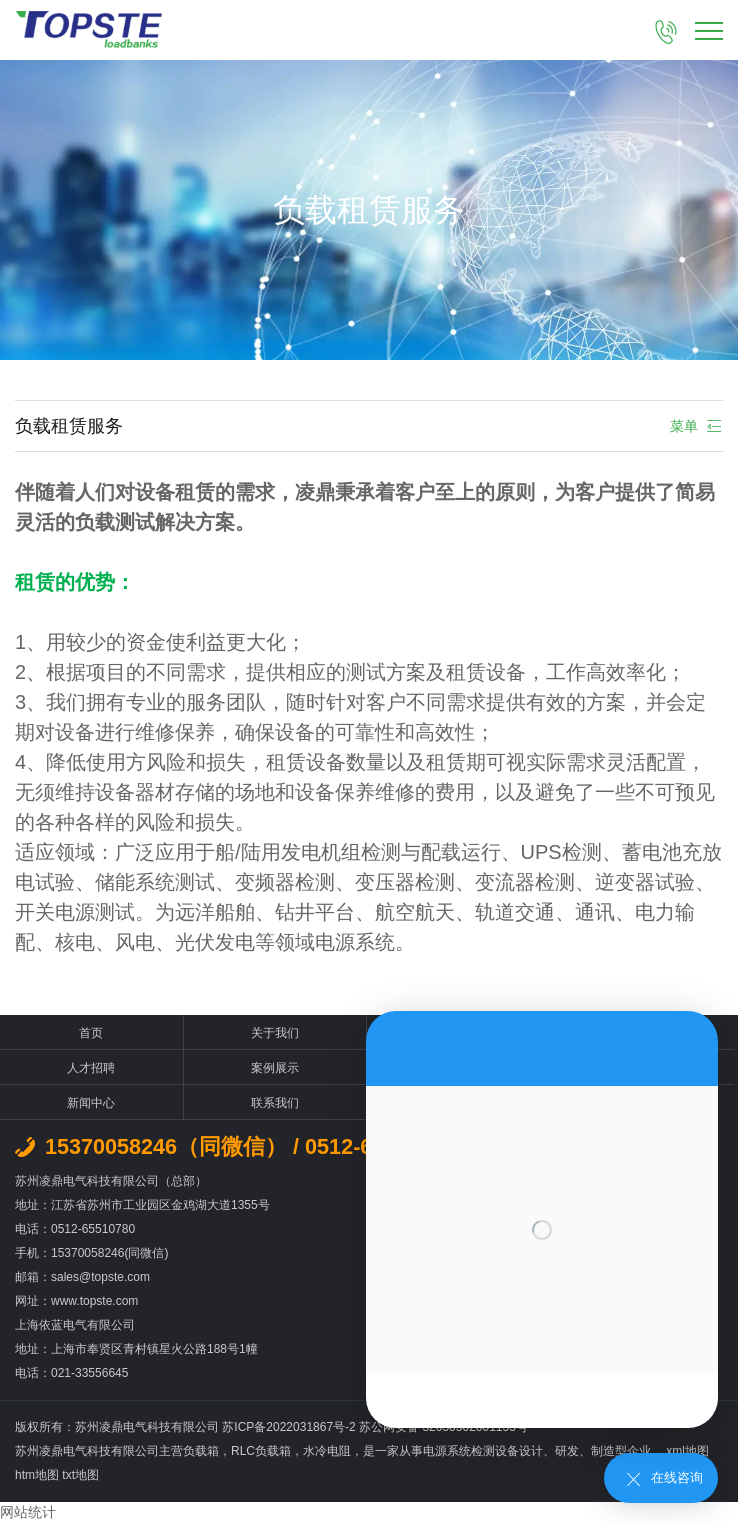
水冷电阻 (327, 1451)
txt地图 (80, 1475)
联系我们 (275, 1103)
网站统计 (28, 1512)
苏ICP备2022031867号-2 (290, 1427)
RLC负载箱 (261, 1451)
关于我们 (275, 1033)
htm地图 (37, 1475)
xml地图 (687, 1451)
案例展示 (275, 1068)
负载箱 (201, 1451)
